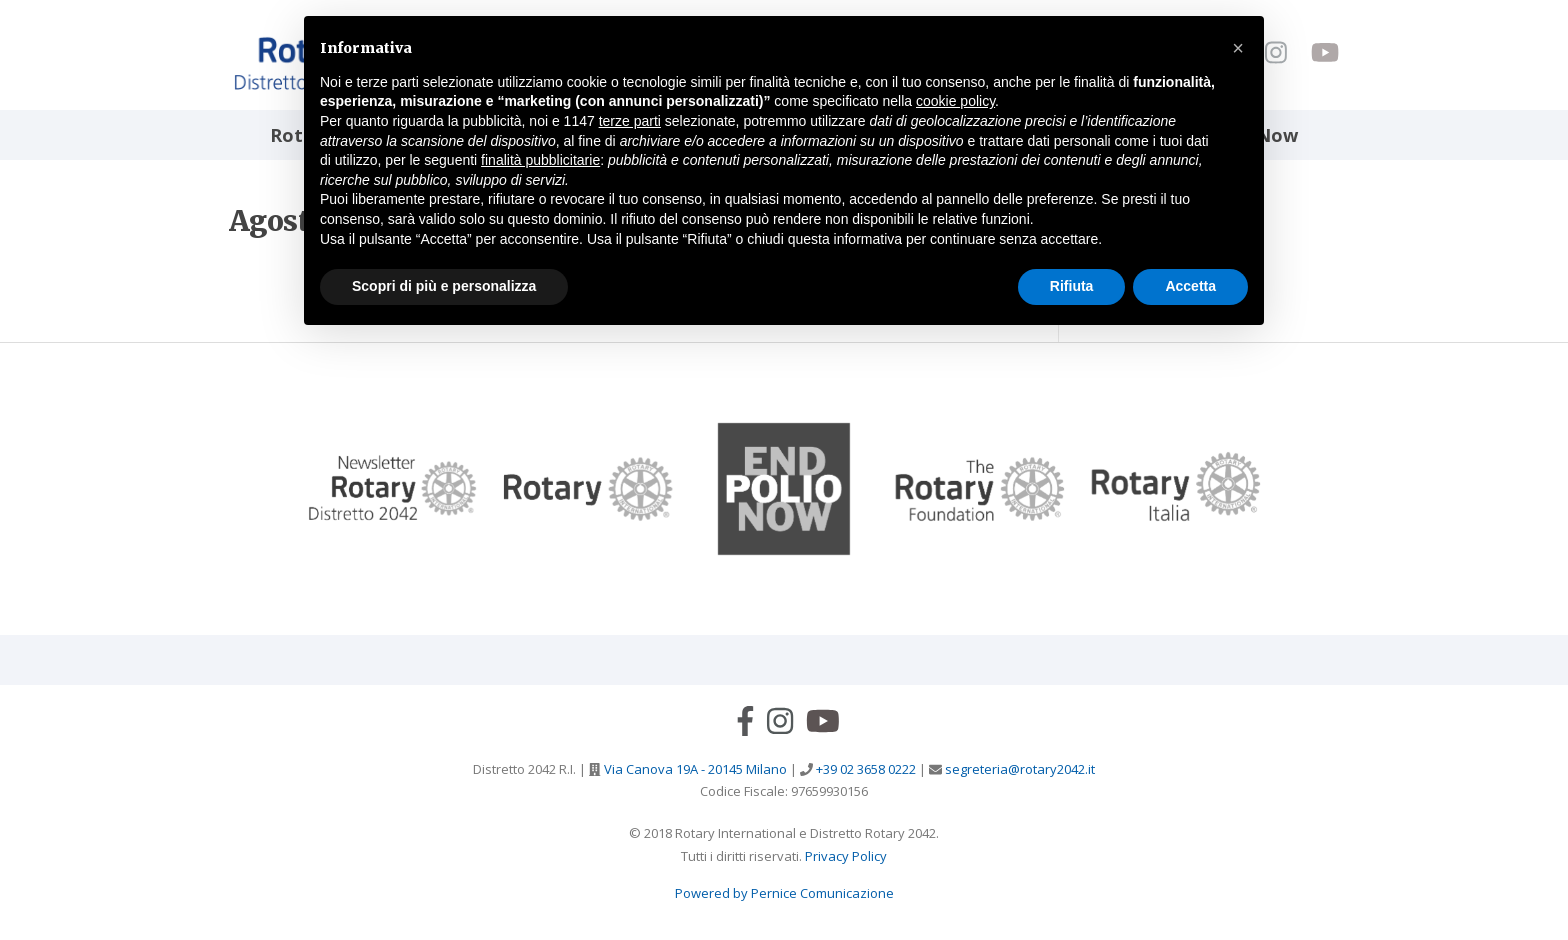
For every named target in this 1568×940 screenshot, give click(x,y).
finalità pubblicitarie (540, 160)
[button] (1238, 48)
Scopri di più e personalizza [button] (444, 286)
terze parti (630, 121)
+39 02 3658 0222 (864, 769)
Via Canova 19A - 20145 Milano (694, 769)
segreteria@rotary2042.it (1018, 769)
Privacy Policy (846, 856)
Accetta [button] (1190, 286)
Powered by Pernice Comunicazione (784, 893)
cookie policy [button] (955, 101)
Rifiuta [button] (1072, 286)
